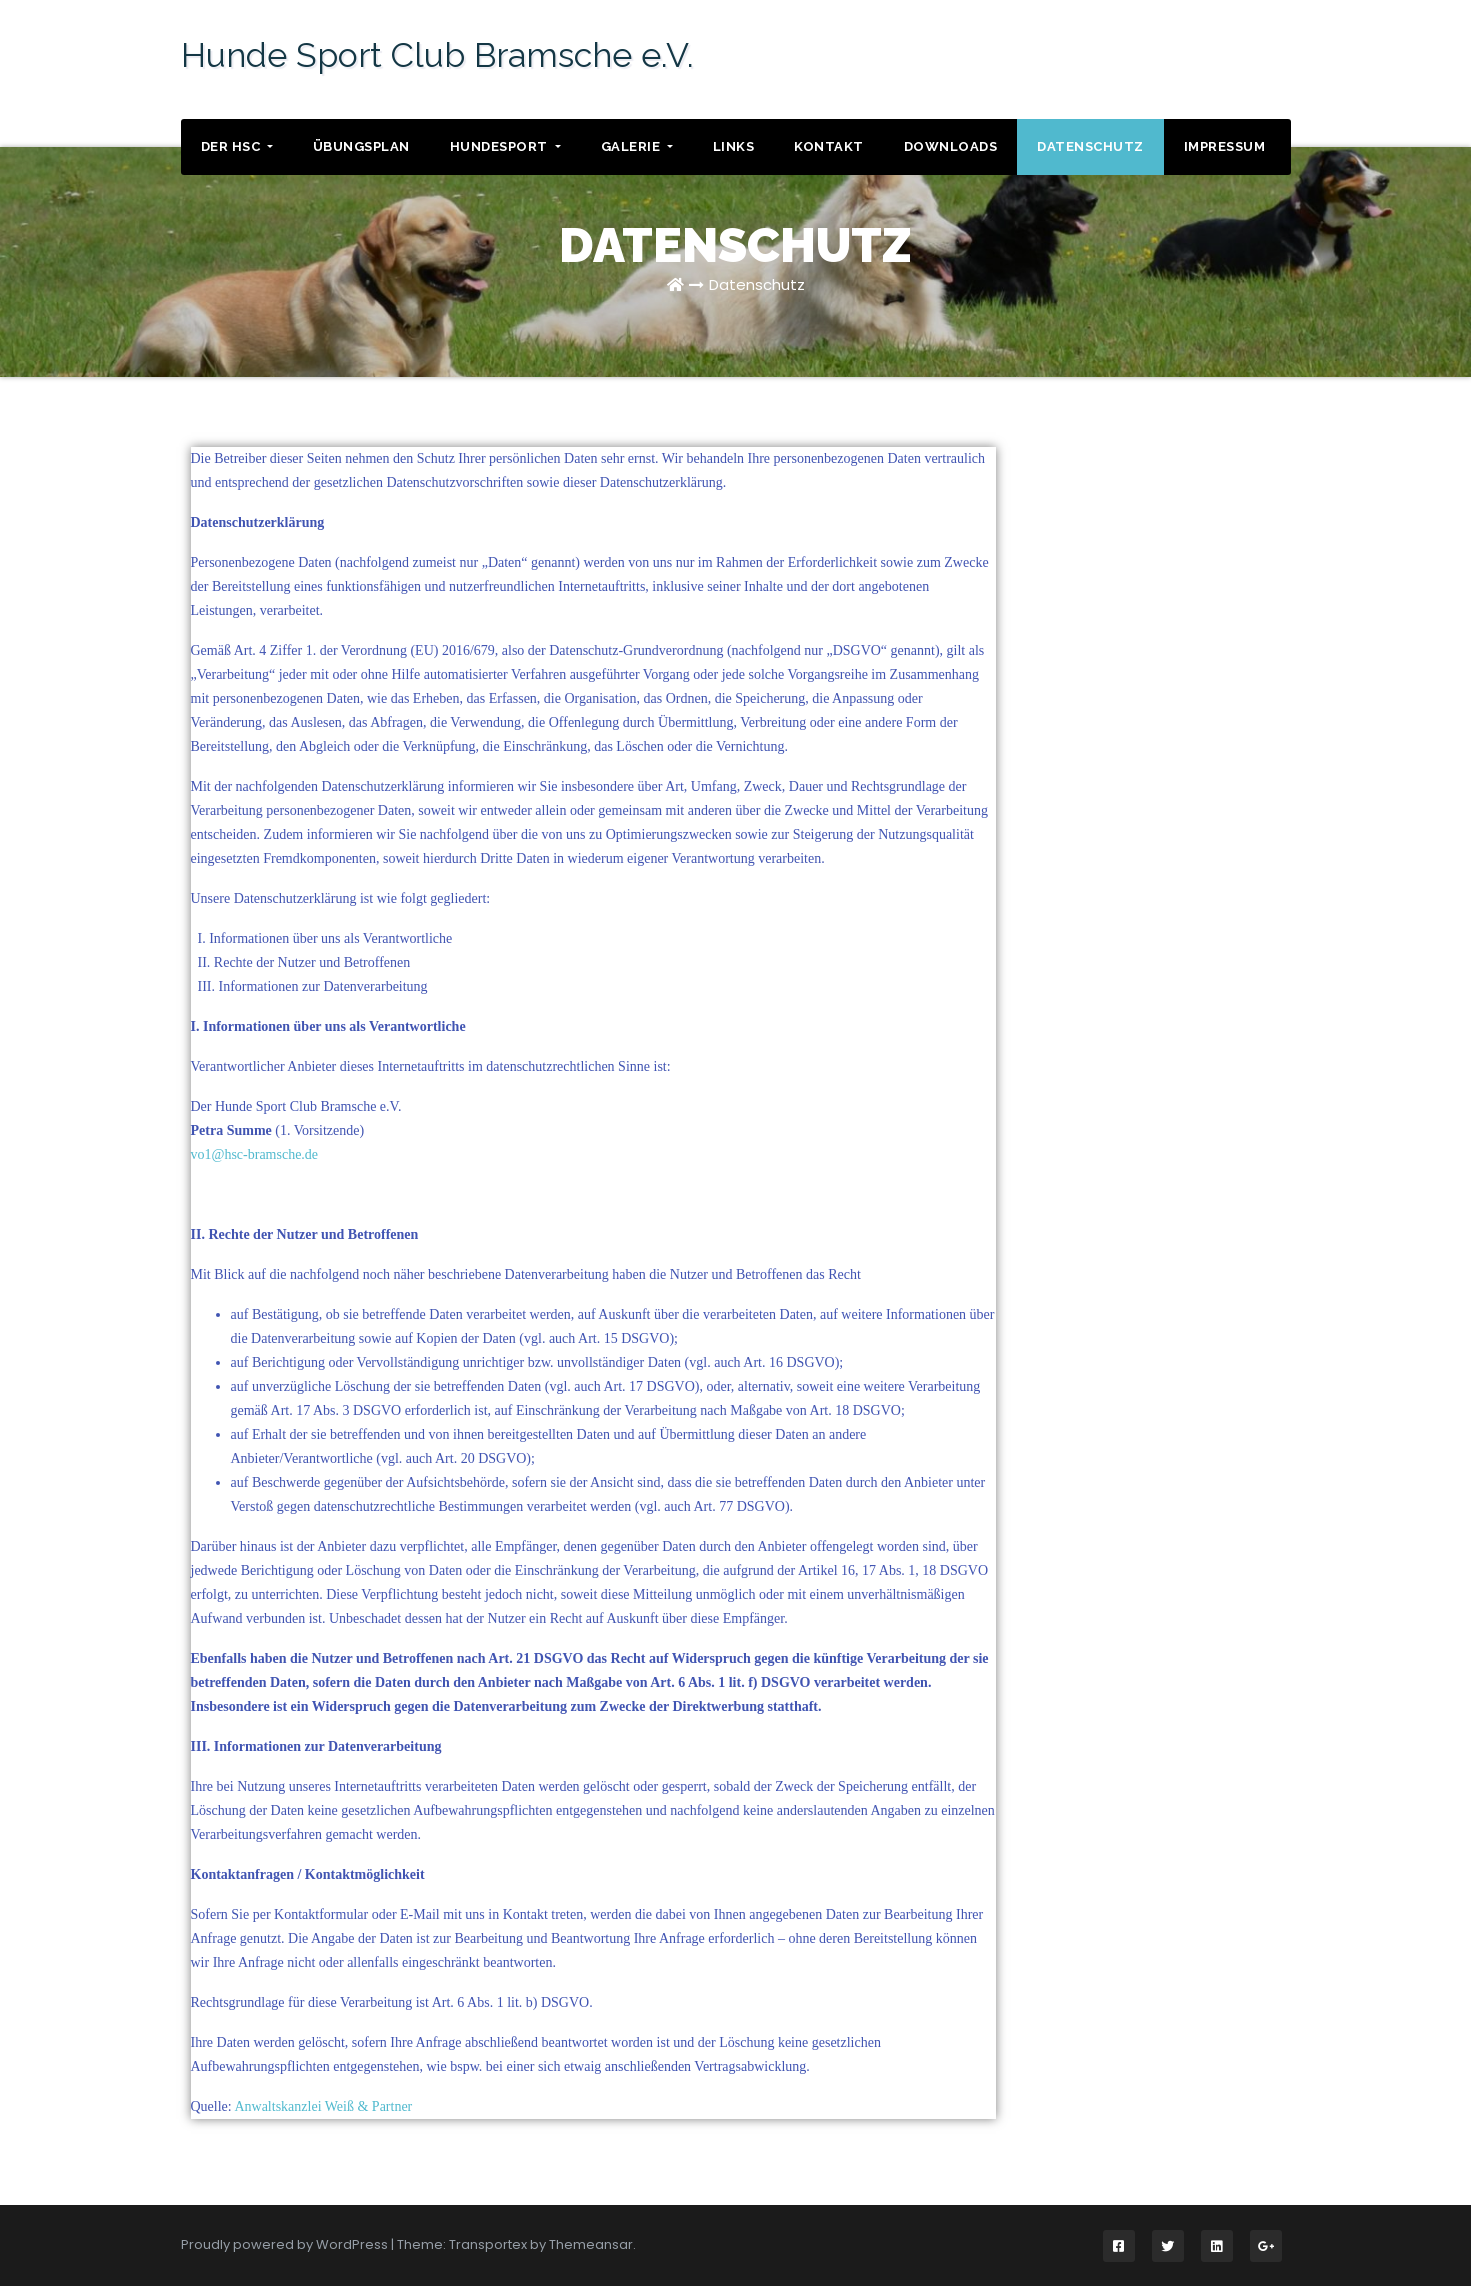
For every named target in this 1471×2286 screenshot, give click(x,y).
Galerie (637, 146)
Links (734, 146)
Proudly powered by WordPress (286, 2244)
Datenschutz (1090, 146)
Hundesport (505, 146)
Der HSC (237, 146)
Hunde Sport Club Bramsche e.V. (437, 55)
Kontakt (829, 146)
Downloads (951, 146)
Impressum (1225, 146)
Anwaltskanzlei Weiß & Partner (323, 2106)
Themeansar (591, 2244)
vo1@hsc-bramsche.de (255, 1154)
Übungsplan (361, 146)
